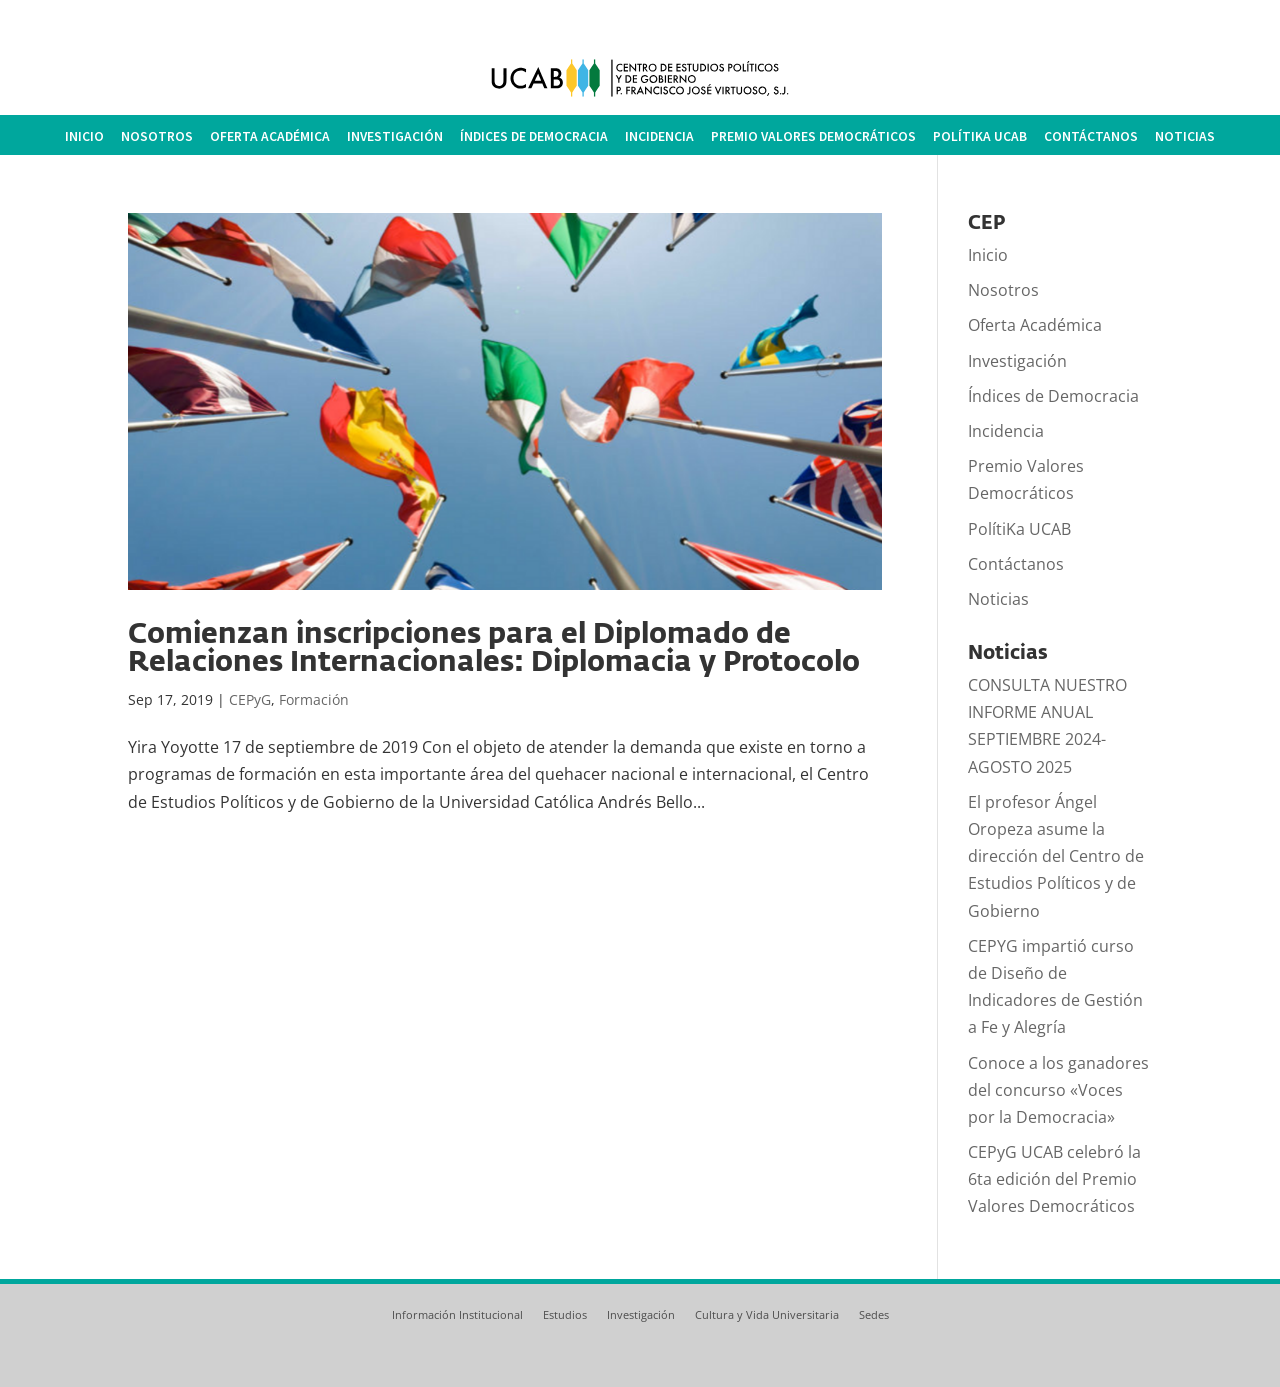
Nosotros (157, 136)
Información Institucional (457, 1314)
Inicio (84, 136)
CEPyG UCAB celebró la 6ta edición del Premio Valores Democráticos (1054, 1179)
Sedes (874, 1314)
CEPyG (250, 699)
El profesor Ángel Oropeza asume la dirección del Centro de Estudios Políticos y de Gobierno (1056, 856)
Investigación (395, 136)
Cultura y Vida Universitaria (767, 1314)
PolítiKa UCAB (980, 136)
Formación (314, 699)
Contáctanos (1091, 136)
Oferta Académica (270, 136)
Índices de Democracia (534, 136)
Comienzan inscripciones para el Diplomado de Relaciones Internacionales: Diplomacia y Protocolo (494, 647)
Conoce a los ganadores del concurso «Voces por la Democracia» (1058, 1090)
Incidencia (659, 136)
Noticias (1185, 136)
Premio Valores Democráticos (813, 136)
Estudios (565, 1314)
